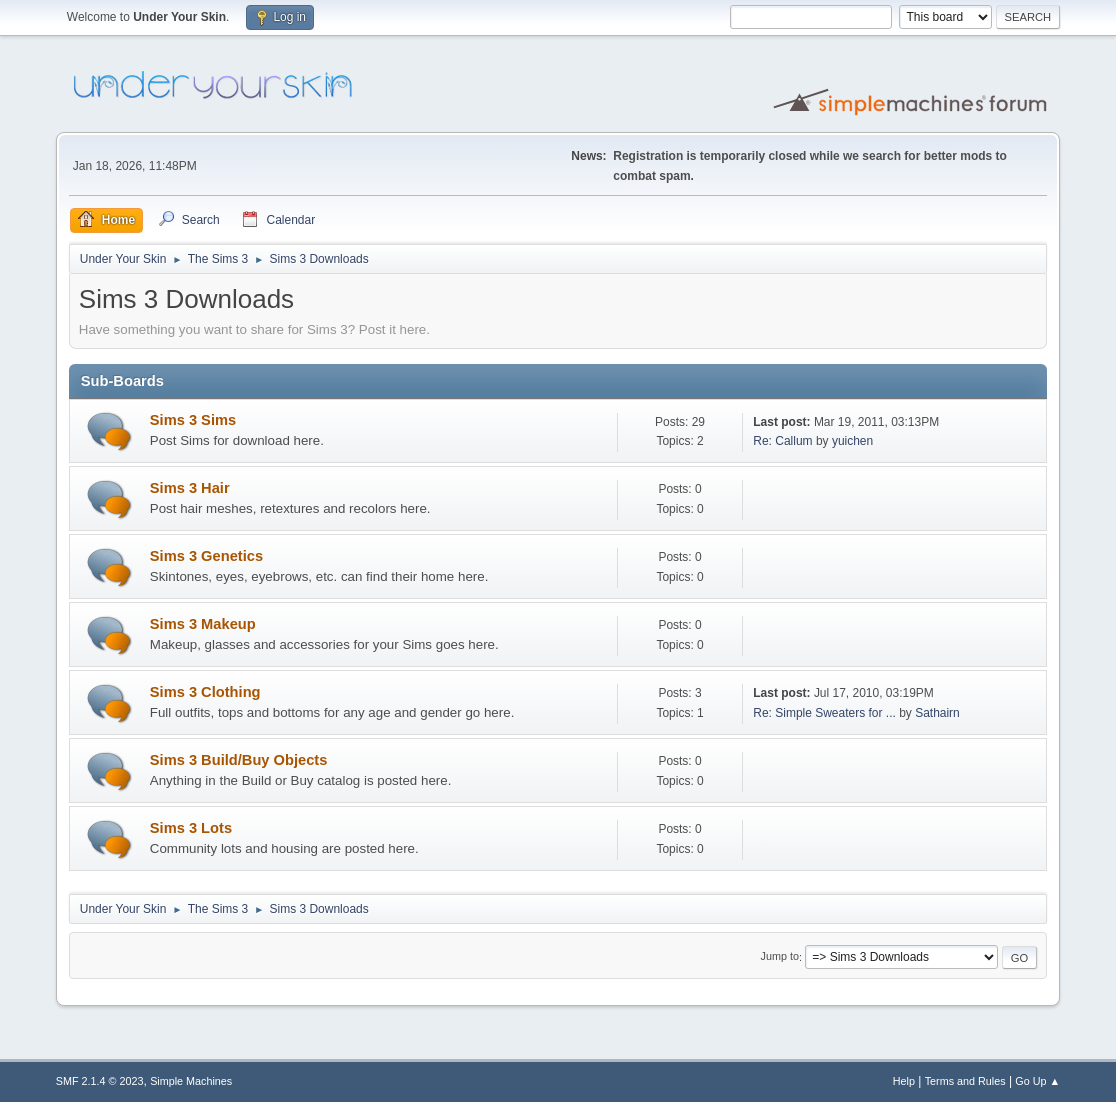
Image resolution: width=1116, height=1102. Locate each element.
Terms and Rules (965, 1081)
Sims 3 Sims (193, 420)
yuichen (852, 441)
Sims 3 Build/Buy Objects (239, 760)
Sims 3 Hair (190, 488)
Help (904, 1081)
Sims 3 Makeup (203, 624)
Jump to (780, 957)
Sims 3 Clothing (205, 692)
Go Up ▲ (1037, 1081)
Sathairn (937, 713)
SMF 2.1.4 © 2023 (100, 1081)
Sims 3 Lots (191, 828)
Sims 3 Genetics (206, 556)
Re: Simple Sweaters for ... (824, 713)
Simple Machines (191, 1081)
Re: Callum (782, 441)
